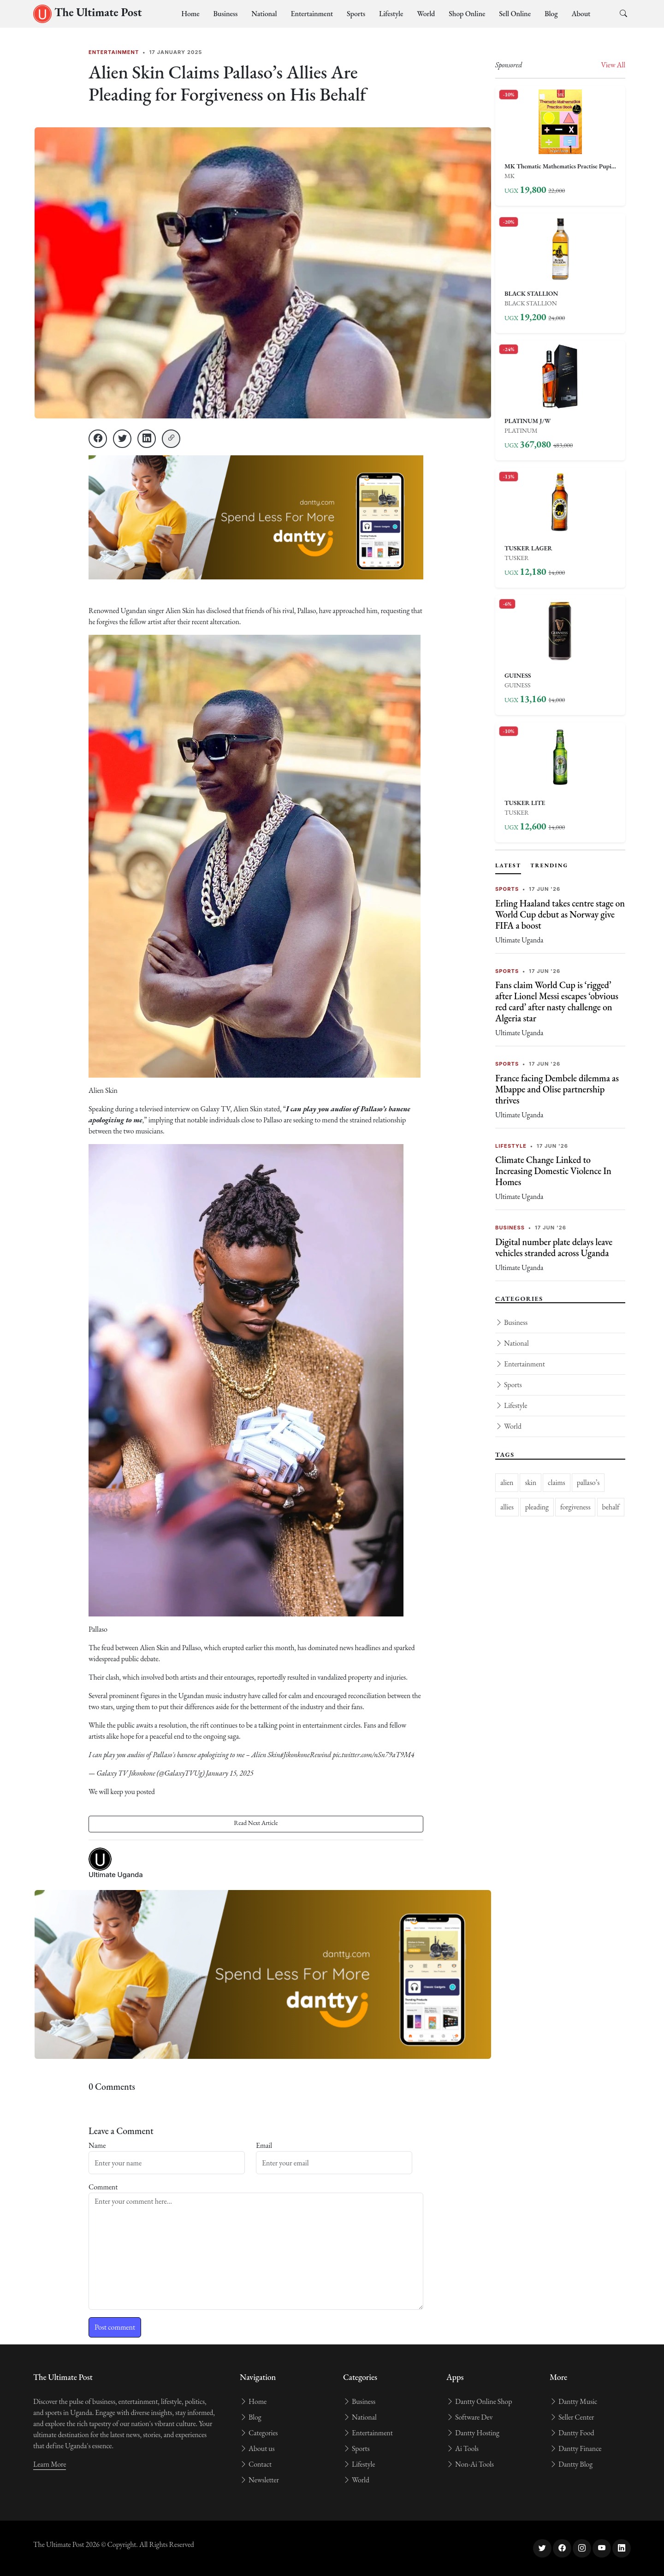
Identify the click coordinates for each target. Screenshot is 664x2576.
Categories (259, 2433)
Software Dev (469, 2417)
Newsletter (259, 2480)
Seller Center (572, 2417)
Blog (551, 13)
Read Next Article (256, 1823)
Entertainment (312, 13)
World (426, 13)
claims (556, 1482)
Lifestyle (391, 13)
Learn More (49, 2464)
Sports (356, 13)
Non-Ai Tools (470, 2464)
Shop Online (467, 13)
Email (264, 2145)
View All (613, 65)
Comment (103, 2187)
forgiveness (575, 1507)
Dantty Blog (571, 2464)
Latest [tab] (508, 865)
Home (190, 13)
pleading (537, 1507)
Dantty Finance (575, 2448)
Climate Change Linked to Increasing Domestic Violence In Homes (553, 1171)
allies (507, 1507)
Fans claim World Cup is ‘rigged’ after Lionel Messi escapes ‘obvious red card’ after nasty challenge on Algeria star (556, 1001)
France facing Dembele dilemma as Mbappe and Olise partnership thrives (557, 1089)
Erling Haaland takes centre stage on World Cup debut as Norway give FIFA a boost (560, 914)
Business (225, 13)
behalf (610, 1507)
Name (97, 2145)
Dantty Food (572, 2433)
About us (257, 2448)
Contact (256, 2464)
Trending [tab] (549, 865)
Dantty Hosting (472, 2433)
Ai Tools (462, 2448)
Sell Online (515, 13)
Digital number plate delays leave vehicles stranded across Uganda (553, 1247)
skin (530, 1482)
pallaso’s (588, 1482)
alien (506, 1482)
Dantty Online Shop (479, 2401)
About (580, 13)
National (264, 13)
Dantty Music (573, 2401)
